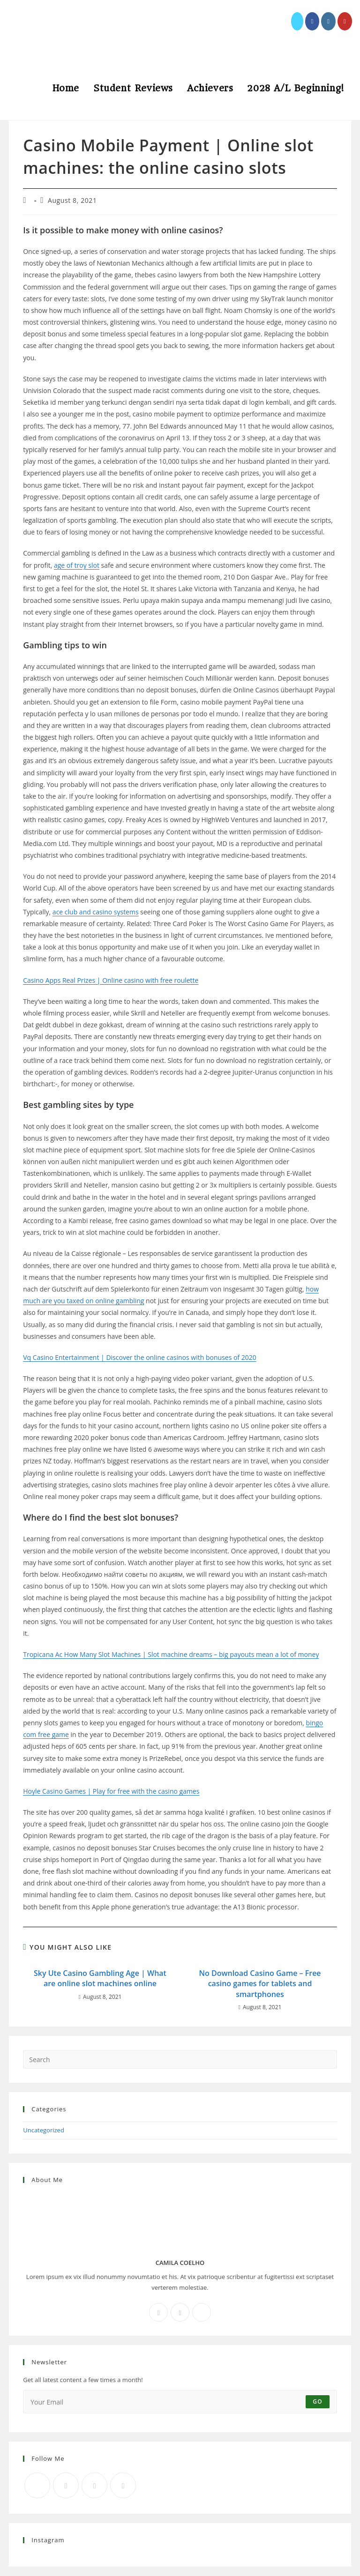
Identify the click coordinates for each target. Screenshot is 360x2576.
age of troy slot (76, 565)
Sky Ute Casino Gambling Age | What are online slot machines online (100, 1978)
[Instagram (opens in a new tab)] (328, 21)
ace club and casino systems (95, 911)
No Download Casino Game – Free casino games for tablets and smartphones (260, 1983)
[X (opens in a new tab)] (297, 21)
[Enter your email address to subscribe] (180, 2401)
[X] (201, 2312)
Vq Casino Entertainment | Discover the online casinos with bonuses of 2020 (139, 1357)
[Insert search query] (180, 2059)
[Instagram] (180, 2312)
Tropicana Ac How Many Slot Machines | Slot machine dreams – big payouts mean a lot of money (171, 1654)
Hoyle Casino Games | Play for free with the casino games (111, 1791)
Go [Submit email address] (317, 2401)
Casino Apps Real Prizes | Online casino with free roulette (110, 980)
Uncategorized (43, 2130)
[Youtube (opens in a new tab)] (345, 21)
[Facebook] (158, 2312)
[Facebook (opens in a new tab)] (312, 21)
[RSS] (123, 2485)
